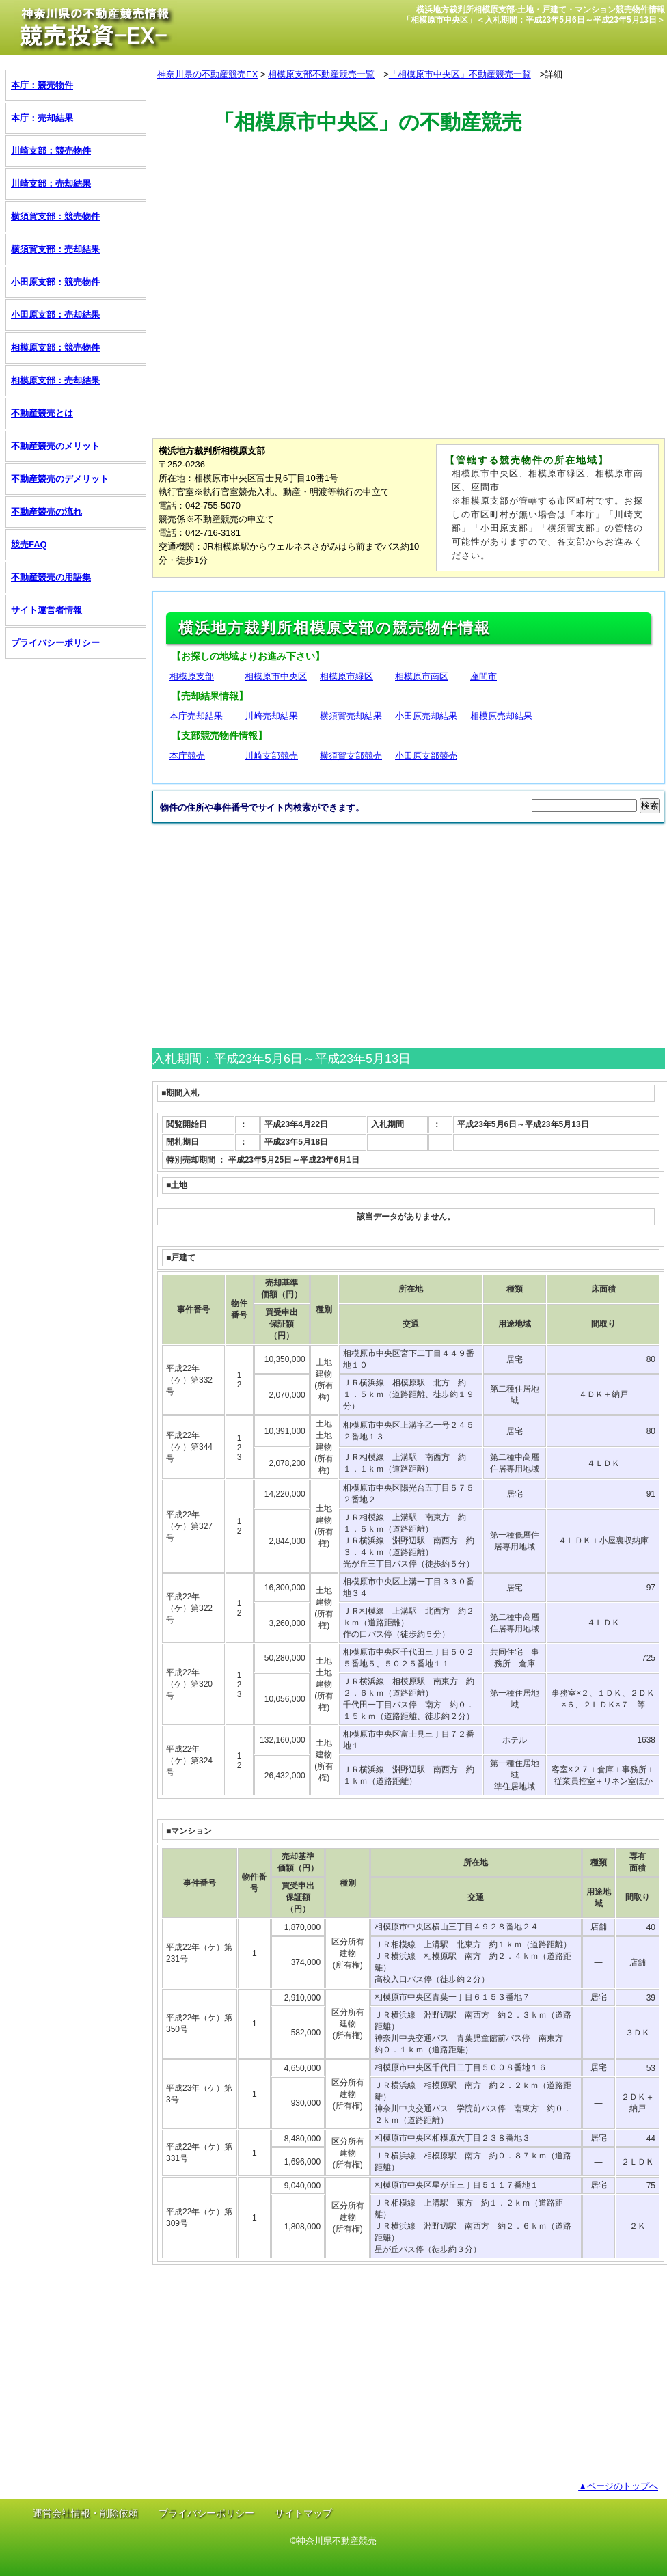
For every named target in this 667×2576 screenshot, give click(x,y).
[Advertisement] (401, 200)
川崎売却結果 (271, 716)
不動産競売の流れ (46, 511)
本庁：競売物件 (42, 85)
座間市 (483, 676)
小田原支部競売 (426, 755)
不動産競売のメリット (55, 446)
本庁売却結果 (196, 716)
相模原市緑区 (346, 676)
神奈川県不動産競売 (337, 2541)
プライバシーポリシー (55, 643)
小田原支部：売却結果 (55, 315)
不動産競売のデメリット (60, 479)
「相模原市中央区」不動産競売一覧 (460, 74)
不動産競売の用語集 (51, 577)
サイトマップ (303, 2513)
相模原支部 (191, 676)
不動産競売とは (42, 413)
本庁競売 (187, 755)
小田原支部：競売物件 (55, 282)
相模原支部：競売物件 (55, 347)
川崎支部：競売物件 (51, 151)
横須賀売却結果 (351, 716)
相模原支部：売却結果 (55, 380)
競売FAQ (29, 544)
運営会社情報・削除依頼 (85, 2513)
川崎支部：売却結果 (51, 183)
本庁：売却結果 (42, 118)
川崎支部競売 (271, 755)
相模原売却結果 (501, 716)
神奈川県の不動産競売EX (207, 74)
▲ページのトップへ (618, 2486)
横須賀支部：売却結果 (55, 249)
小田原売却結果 (426, 716)
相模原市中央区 (276, 676)
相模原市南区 (421, 676)
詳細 (553, 74)
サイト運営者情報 (46, 610)
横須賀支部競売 (351, 755)
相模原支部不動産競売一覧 (321, 74)
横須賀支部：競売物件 (55, 216)
